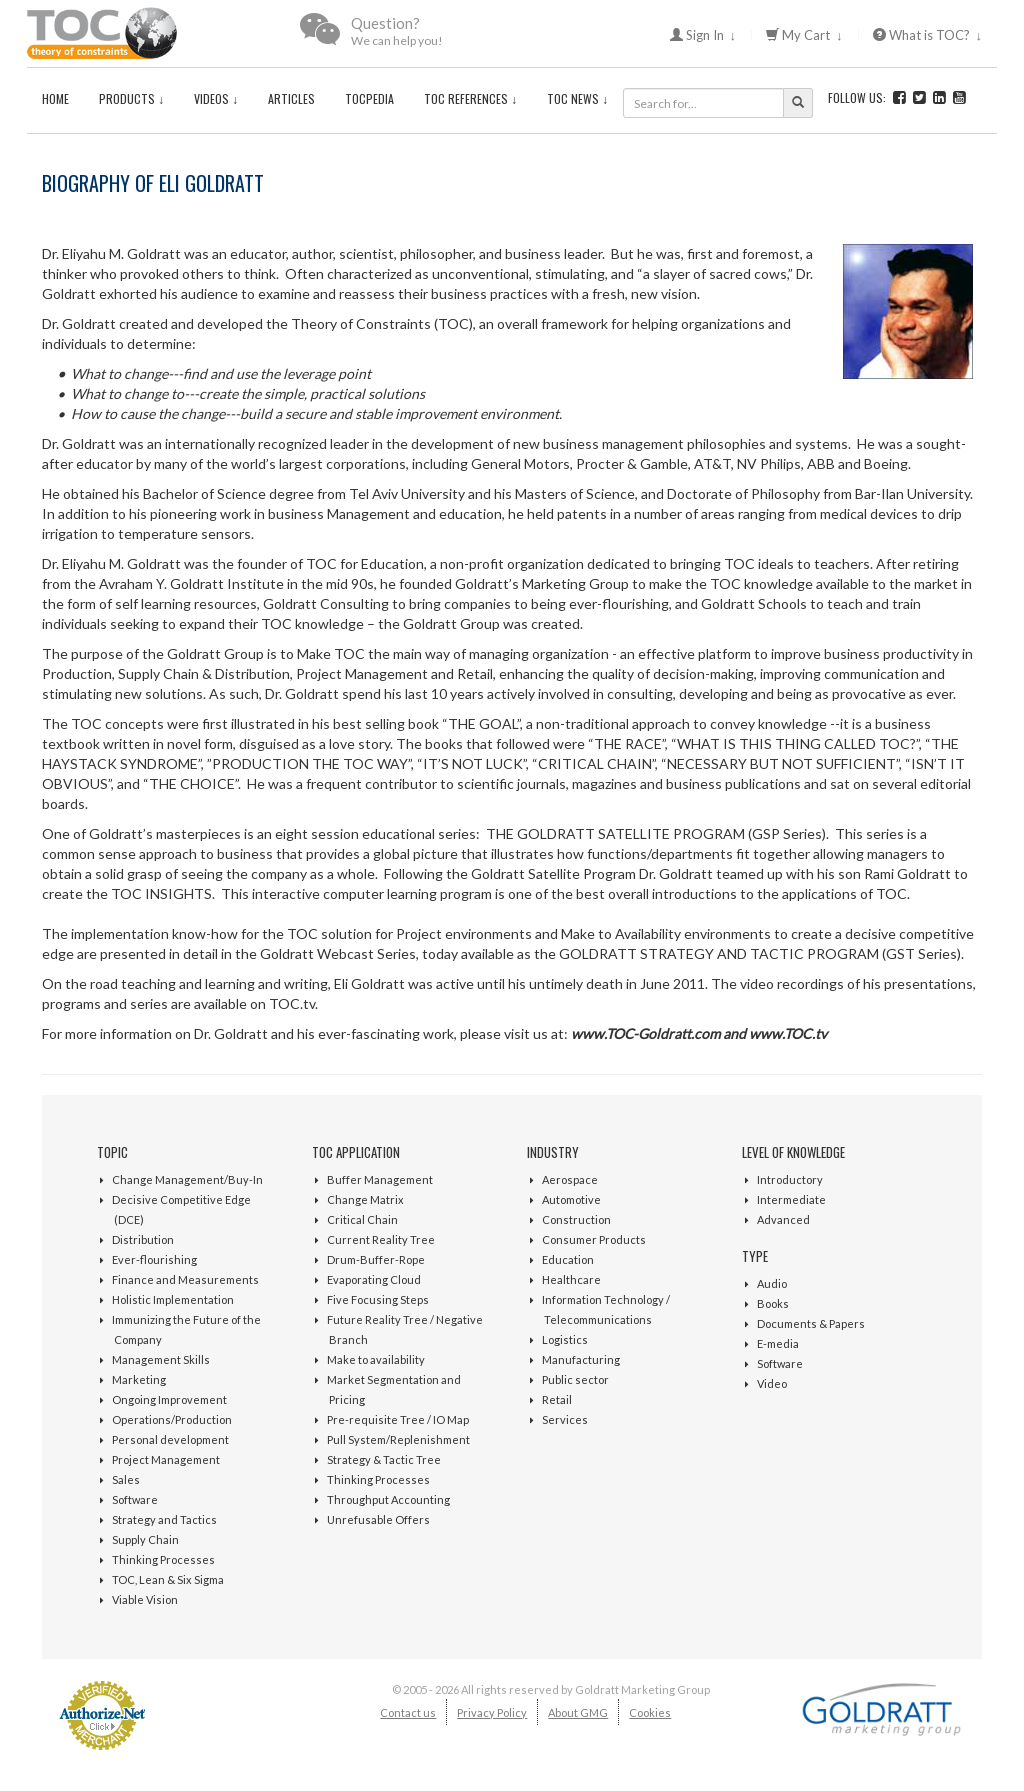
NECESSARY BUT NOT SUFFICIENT (781, 763)
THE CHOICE (192, 783)
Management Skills (161, 1359)
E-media (778, 1343)
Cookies (650, 1712)
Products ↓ (131, 98)
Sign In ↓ (703, 35)
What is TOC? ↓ (928, 35)
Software (135, 1499)
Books (773, 1303)
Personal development (170, 1439)
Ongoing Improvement (169, 1399)
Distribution (143, 1239)
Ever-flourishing (154, 1259)
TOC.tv (292, 1003)
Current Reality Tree (381, 1239)
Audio (772, 1283)
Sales (126, 1479)
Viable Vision (145, 1599)
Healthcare (571, 1279)
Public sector (575, 1379)
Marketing (139, 1379)
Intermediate (791, 1199)
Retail (557, 1399)
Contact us (408, 1712)
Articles (291, 98)
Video (772, 1383)
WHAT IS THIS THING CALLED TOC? (796, 743)
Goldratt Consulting (326, 603)
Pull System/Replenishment (398, 1439)
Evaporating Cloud (374, 1279)
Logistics (565, 1339)
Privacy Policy (492, 1712)
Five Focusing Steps (378, 1299)
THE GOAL (482, 723)
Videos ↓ (216, 98)
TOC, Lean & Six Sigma (168, 1579)
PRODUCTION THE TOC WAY (310, 763)
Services (565, 1419)
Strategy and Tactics (164, 1519)
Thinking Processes (163, 1559)
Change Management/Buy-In (187, 1179)
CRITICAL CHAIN (595, 763)
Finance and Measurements (185, 1279)
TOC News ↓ (577, 98)
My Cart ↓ (804, 35)
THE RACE (628, 743)
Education (568, 1259)
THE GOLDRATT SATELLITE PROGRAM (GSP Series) (656, 833)
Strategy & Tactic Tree (384, 1459)
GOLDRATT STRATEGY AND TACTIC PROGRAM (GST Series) (760, 953)
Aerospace (570, 1179)
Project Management (166, 1459)
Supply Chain (145, 1539)
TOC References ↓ (470, 98)
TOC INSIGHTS (161, 893)
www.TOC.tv (788, 1033)
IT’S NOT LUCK (473, 763)
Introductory (790, 1179)
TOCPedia (369, 98)
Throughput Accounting (388, 1499)
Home (55, 98)
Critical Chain (362, 1219)
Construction (576, 1219)
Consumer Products (594, 1239)
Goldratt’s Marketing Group (542, 583)
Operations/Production (172, 1419)
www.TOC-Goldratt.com (645, 1033)
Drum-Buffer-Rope (376, 1259)
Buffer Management (380, 1179)
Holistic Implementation (173, 1299)
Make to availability (376, 1359)
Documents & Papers (811, 1323)
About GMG (578, 1712)
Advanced (783, 1219)
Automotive (571, 1199)
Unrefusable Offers (378, 1519)
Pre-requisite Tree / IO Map (398, 1419)
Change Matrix (365, 1199)
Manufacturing (581, 1359)
